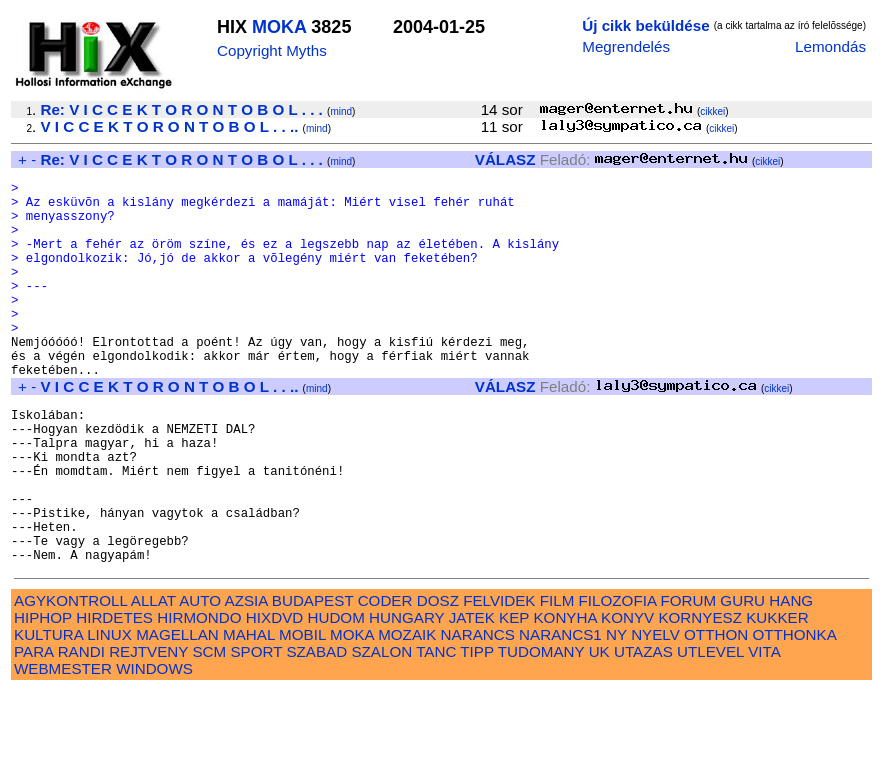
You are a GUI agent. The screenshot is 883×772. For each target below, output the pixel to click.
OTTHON (716, 715)
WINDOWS (154, 749)
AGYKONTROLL (70, 681)
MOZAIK (407, 715)
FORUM (688, 681)
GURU (742, 681)
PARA (33, 732)
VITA (764, 732)
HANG (791, 681)
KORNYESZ (700, 698)
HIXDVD (274, 698)
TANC (436, 732)
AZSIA (246, 681)
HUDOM (335, 698)
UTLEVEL (710, 732)
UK (599, 732)
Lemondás (830, 46)
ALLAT (153, 681)
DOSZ (438, 681)
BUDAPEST (313, 681)
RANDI (81, 732)
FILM (557, 681)
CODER (385, 681)
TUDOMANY (541, 732)
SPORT (256, 732)
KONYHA (564, 698)
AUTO (200, 681)
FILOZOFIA (618, 681)
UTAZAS (643, 732)
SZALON (381, 732)
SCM (209, 732)
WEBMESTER (63, 749)
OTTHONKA (794, 715)
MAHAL (249, 715)
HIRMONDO (199, 698)
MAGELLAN (177, 715)
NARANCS (478, 715)
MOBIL (302, 715)
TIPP (476, 732)
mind (341, 111)
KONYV (627, 698)
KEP (514, 698)
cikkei (712, 111)
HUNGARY (406, 698)
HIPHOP (43, 698)
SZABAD (316, 732)
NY (616, 715)
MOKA (279, 27)
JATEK (472, 698)
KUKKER (777, 698)
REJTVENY (148, 732)
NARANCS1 (560, 715)
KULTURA (48, 715)
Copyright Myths (272, 50)
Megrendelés (626, 46)
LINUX (109, 715)
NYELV (655, 715)
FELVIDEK (499, 681)
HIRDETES (114, 698)
